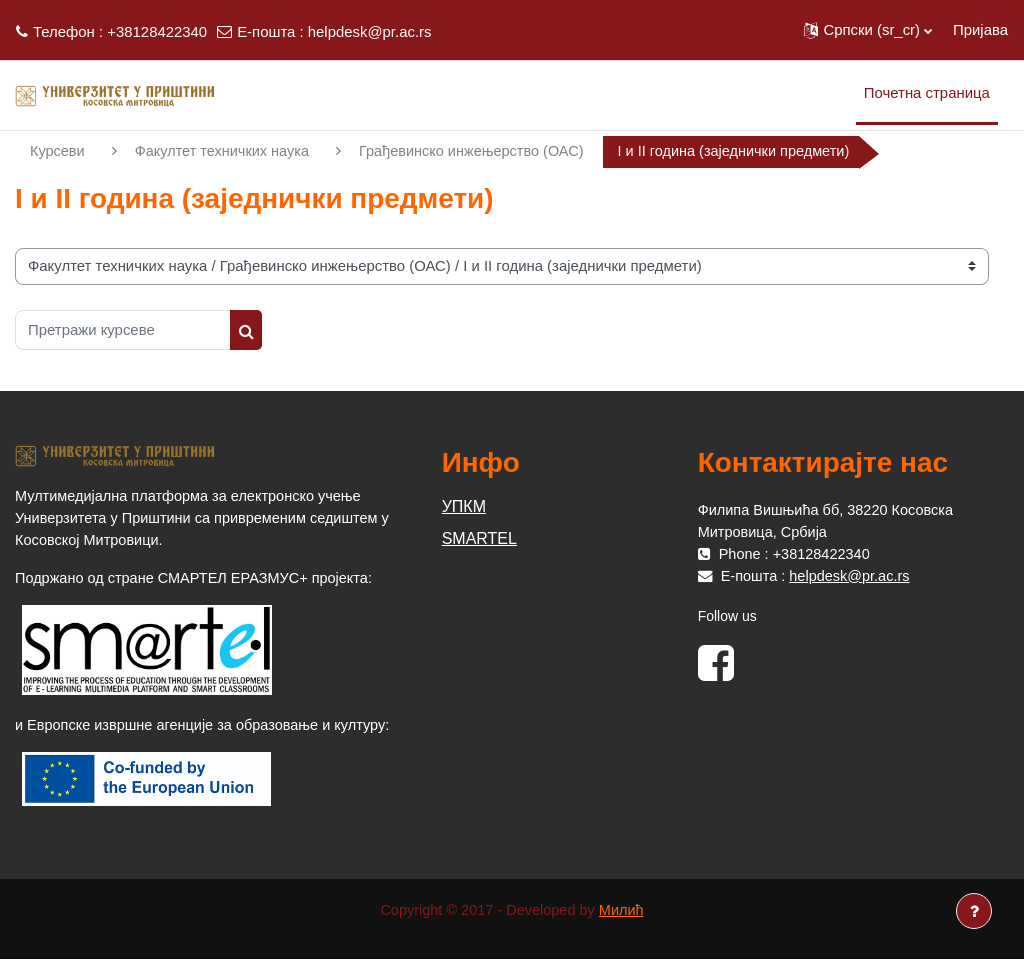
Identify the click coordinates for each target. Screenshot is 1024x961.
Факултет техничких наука (225, 151)
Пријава (980, 29)
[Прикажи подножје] (974, 911)
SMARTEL (479, 538)
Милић (624, 911)
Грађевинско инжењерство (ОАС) (481, 151)
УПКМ (464, 506)
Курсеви (58, 151)
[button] (868, 30)
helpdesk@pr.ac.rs (370, 31)
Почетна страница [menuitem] (927, 92)
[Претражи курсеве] (123, 330)
